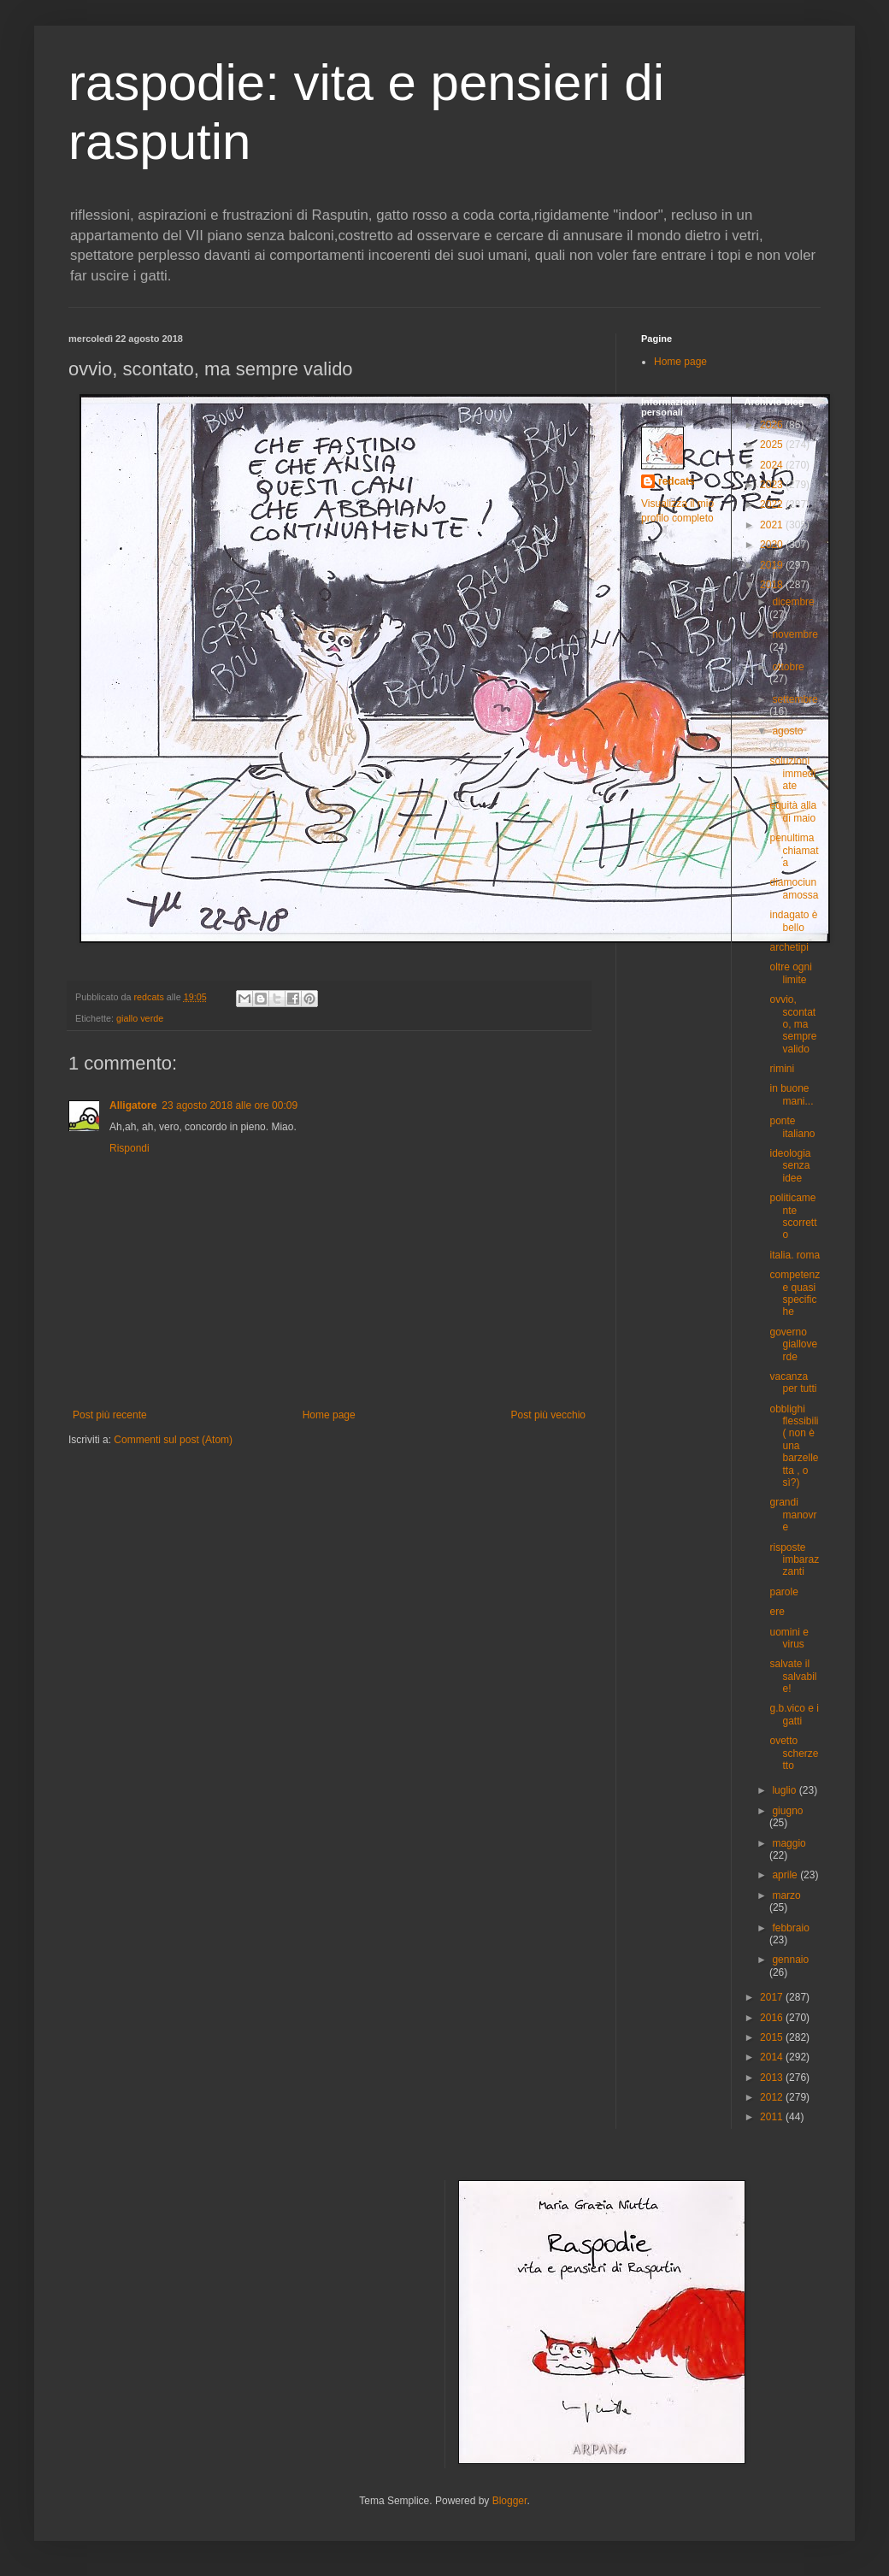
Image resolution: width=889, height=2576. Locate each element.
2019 (773, 565)
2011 (773, 2117)
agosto (787, 731)
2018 (773, 585)
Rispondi (129, 1148)
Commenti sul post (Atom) (173, 1440)
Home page (329, 1415)
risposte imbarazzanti (794, 1559)
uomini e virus (788, 1638)
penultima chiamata (793, 850)
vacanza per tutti (792, 1382)
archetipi (788, 947)
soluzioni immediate (792, 773)
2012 (773, 2097)
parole (783, 1592)
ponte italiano (792, 1127)
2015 (773, 2037)
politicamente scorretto (792, 1216)
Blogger (509, 2501)
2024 (773, 465)
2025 (773, 445)
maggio (788, 1843)
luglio (785, 1790)
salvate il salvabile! (792, 1676)
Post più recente (110, 1415)
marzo (786, 1895)
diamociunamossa (793, 888)
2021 (773, 525)
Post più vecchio (548, 1415)
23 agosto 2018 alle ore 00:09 (229, 1105)
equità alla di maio (792, 811)
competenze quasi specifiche (794, 1293)
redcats (676, 481)
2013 (773, 2078)
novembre (794, 634)
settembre (794, 699)
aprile (786, 1875)
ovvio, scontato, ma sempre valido (792, 1024)
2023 (773, 485)
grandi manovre (792, 1514)
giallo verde (139, 1018)
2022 (773, 504)
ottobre (788, 667)
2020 (773, 545)
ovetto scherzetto (793, 1753)
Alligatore (132, 1105)
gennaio (790, 1960)
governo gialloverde (793, 1344)
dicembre (793, 602)
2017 (773, 1997)
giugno (787, 1811)
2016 (773, 2018)
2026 (773, 425)
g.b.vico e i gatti (793, 1714)
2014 (773, 2057)
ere (776, 1612)
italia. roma (794, 1255)
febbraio (790, 1928)
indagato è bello (793, 921)
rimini (781, 1069)
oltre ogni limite (790, 973)
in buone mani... (791, 1094)
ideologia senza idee (789, 1165)
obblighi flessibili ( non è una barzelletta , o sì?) (793, 1445)
